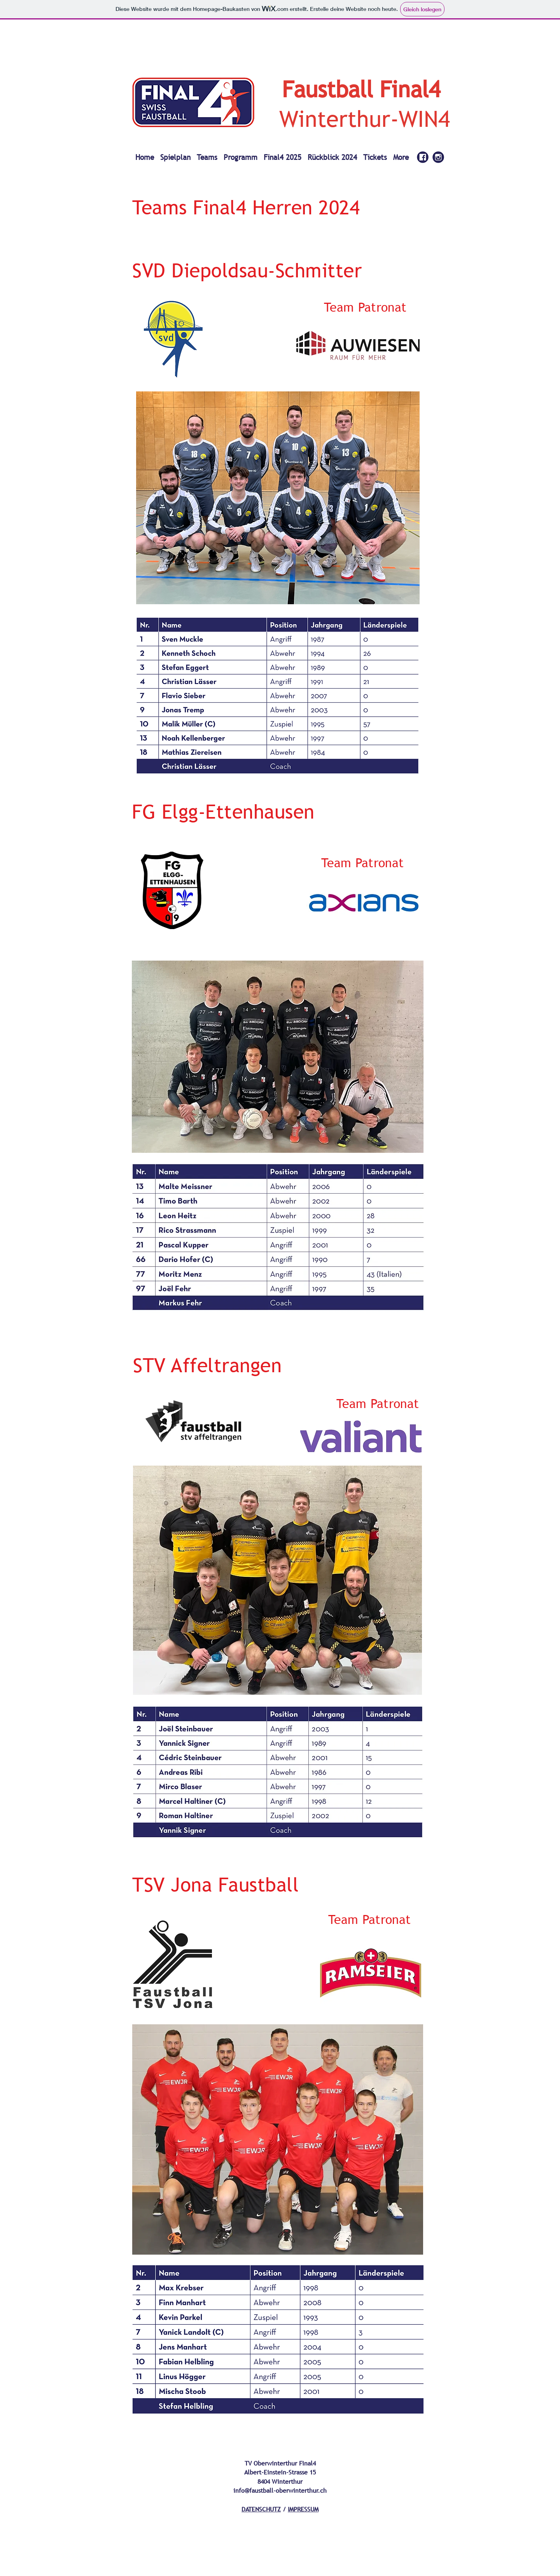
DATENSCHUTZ (261, 2509)
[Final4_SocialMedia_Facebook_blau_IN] (423, 157)
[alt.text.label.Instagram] (438, 157)
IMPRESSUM (303, 2509)
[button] (207, 154)
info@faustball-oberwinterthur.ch (280, 2490)
